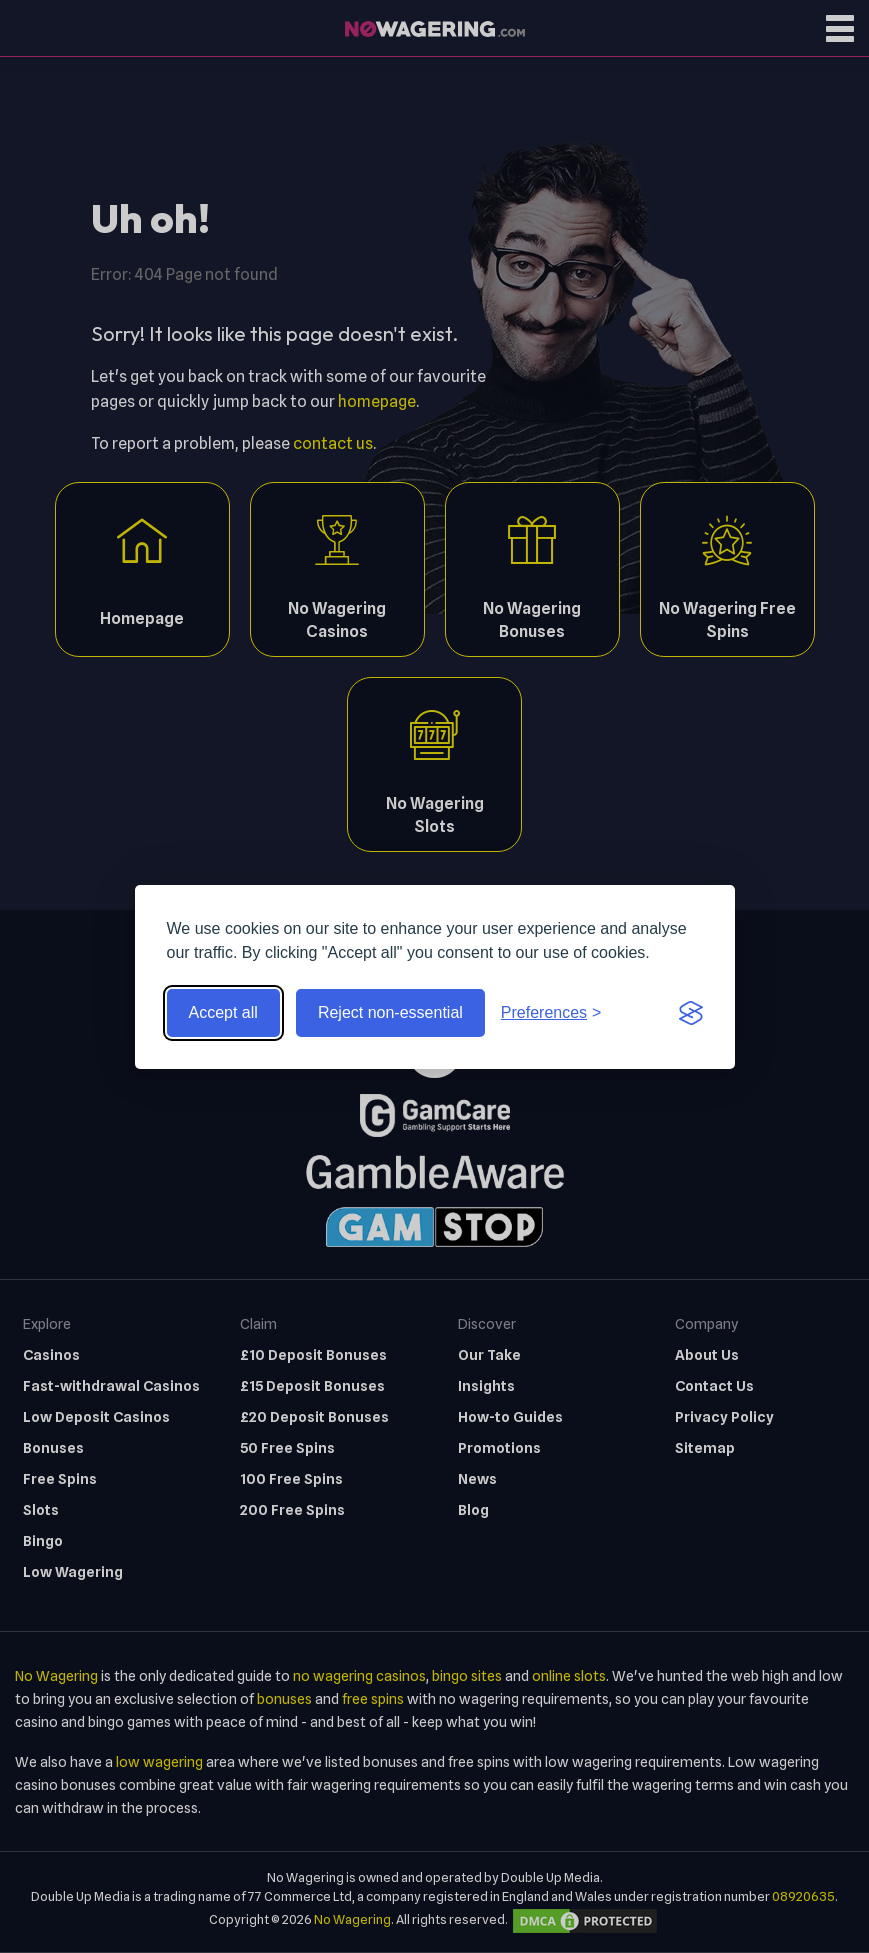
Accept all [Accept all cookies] (223, 1012)
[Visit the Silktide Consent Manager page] (691, 1013)
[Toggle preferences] (551, 1013)
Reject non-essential (390, 1012)
